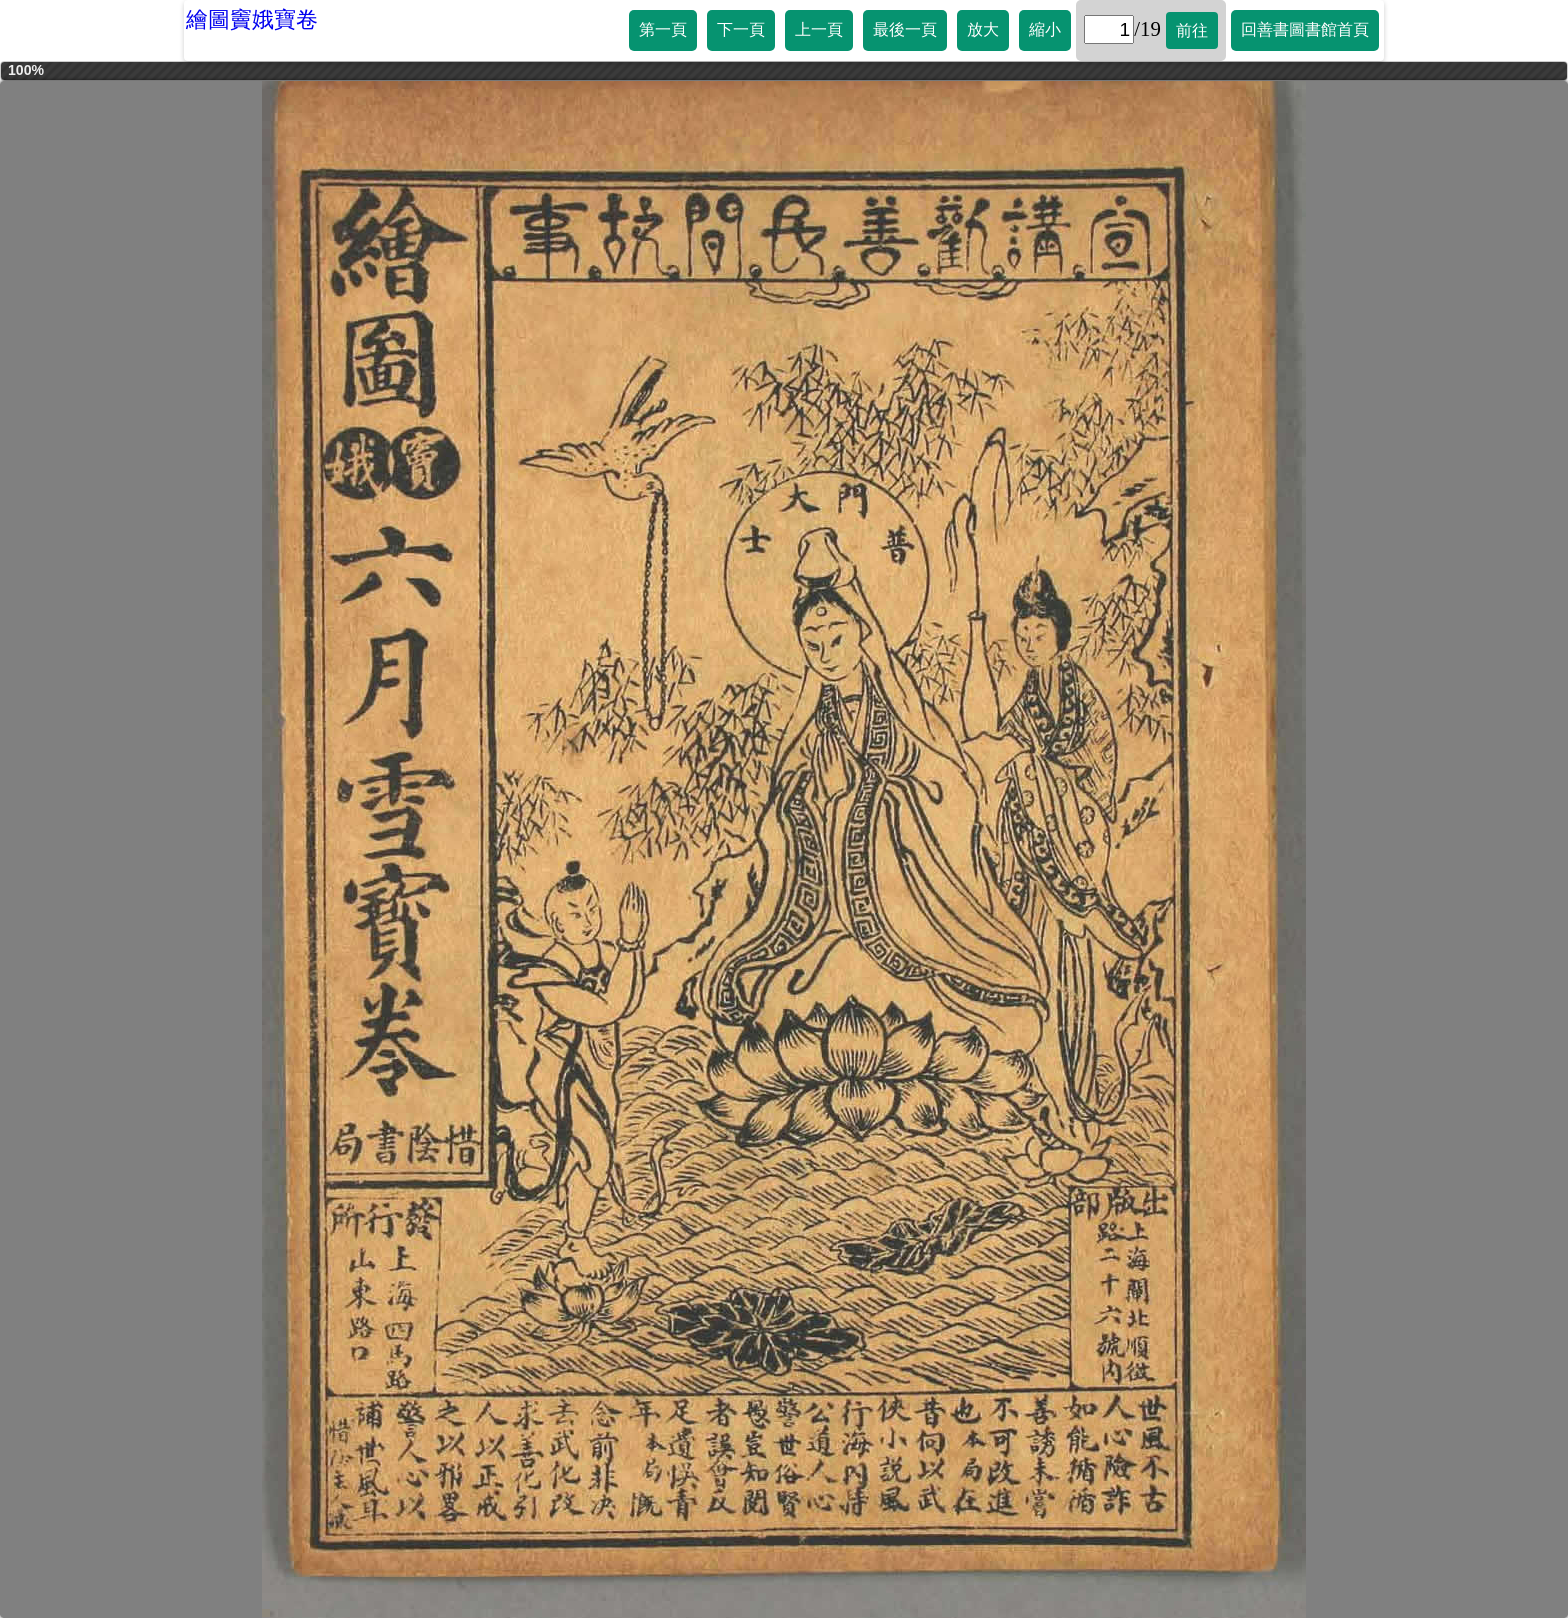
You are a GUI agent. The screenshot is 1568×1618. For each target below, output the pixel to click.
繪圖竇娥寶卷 (252, 19)
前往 (1192, 30)
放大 (983, 29)
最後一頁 (905, 29)
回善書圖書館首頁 (1305, 29)
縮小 (1045, 29)
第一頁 (663, 29)
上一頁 (819, 29)
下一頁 (741, 29)
